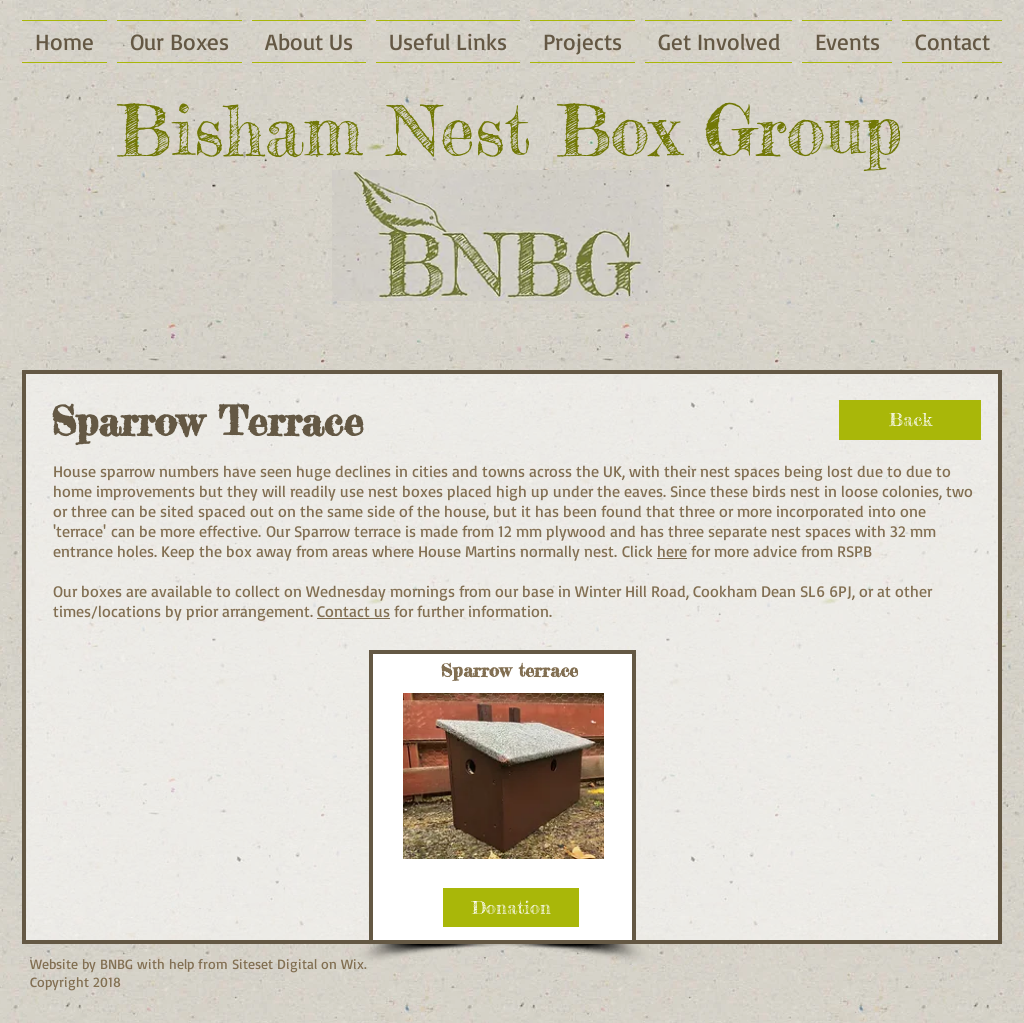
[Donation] (511, 907)
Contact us (353, 611)
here (672, 551)
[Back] (910, 420)
